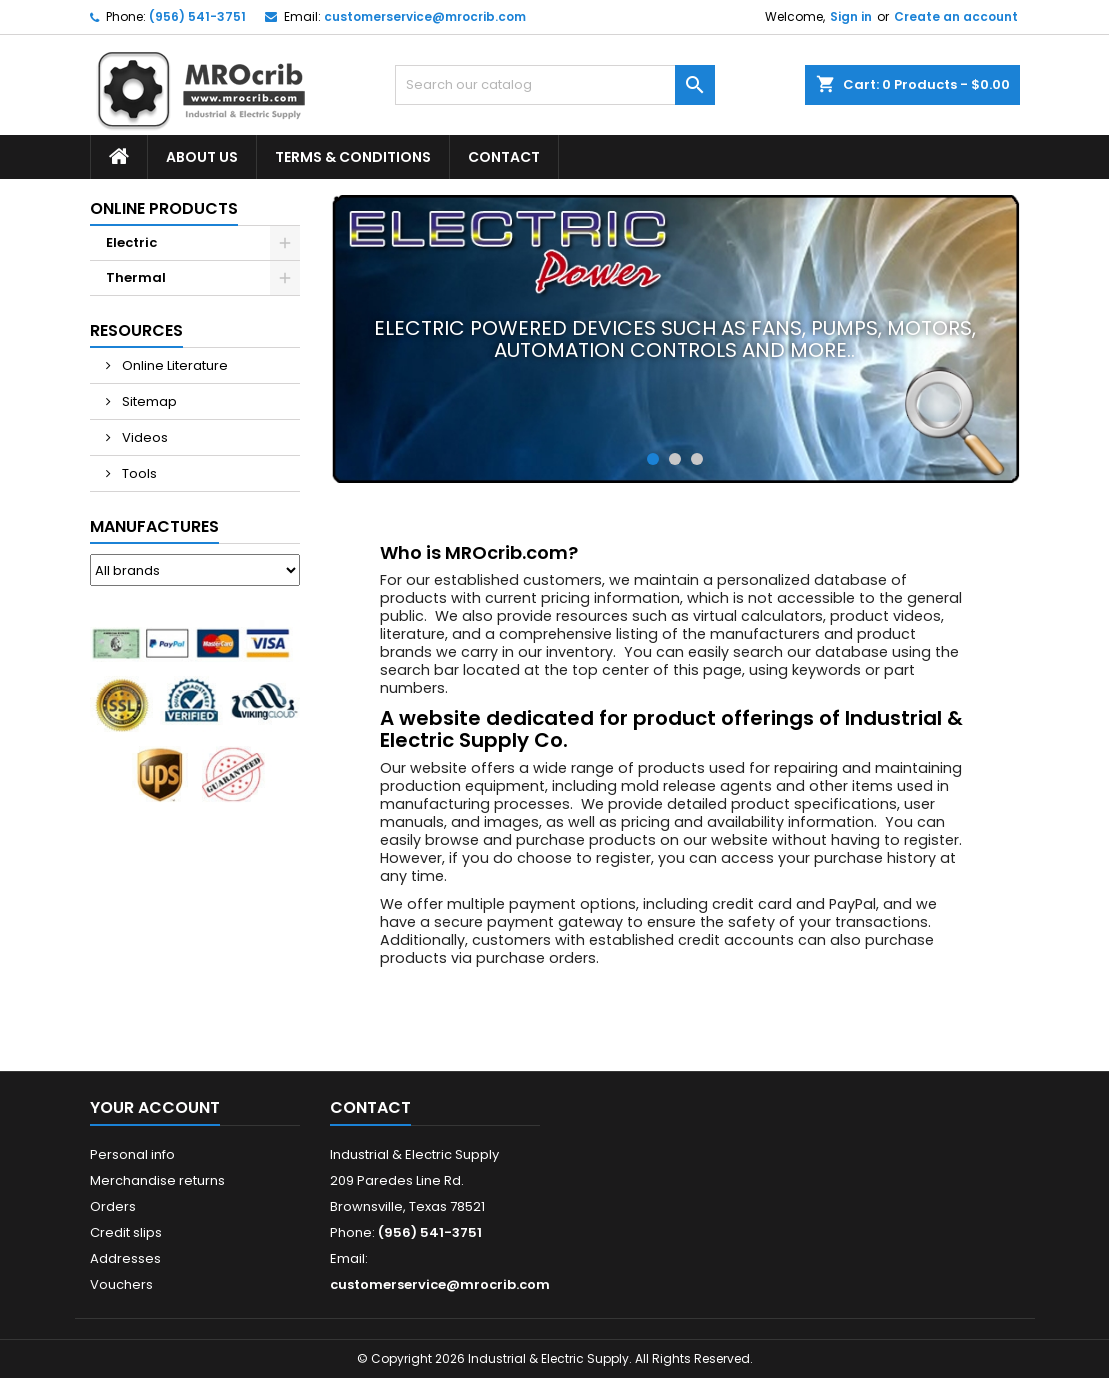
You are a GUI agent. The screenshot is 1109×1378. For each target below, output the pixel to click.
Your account (155, 1107)
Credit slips (126, 1232)
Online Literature (173, 365)
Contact (504, 157)
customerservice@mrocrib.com (425, 16)
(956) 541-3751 (197, 16)
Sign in (851, 16)
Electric (131, 242)
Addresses (125, 1258)
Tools (138, 473)
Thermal (136, 277)
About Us (202, 157)
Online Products (164, 208)
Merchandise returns (157, 1180)
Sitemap (148, 401)
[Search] (555, 85)
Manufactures (154, 526)
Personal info (132, 1154)
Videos (143, 437)
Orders (113, 1206)
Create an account (956, 16)
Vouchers (121, 1284)
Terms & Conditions (353, 157)
